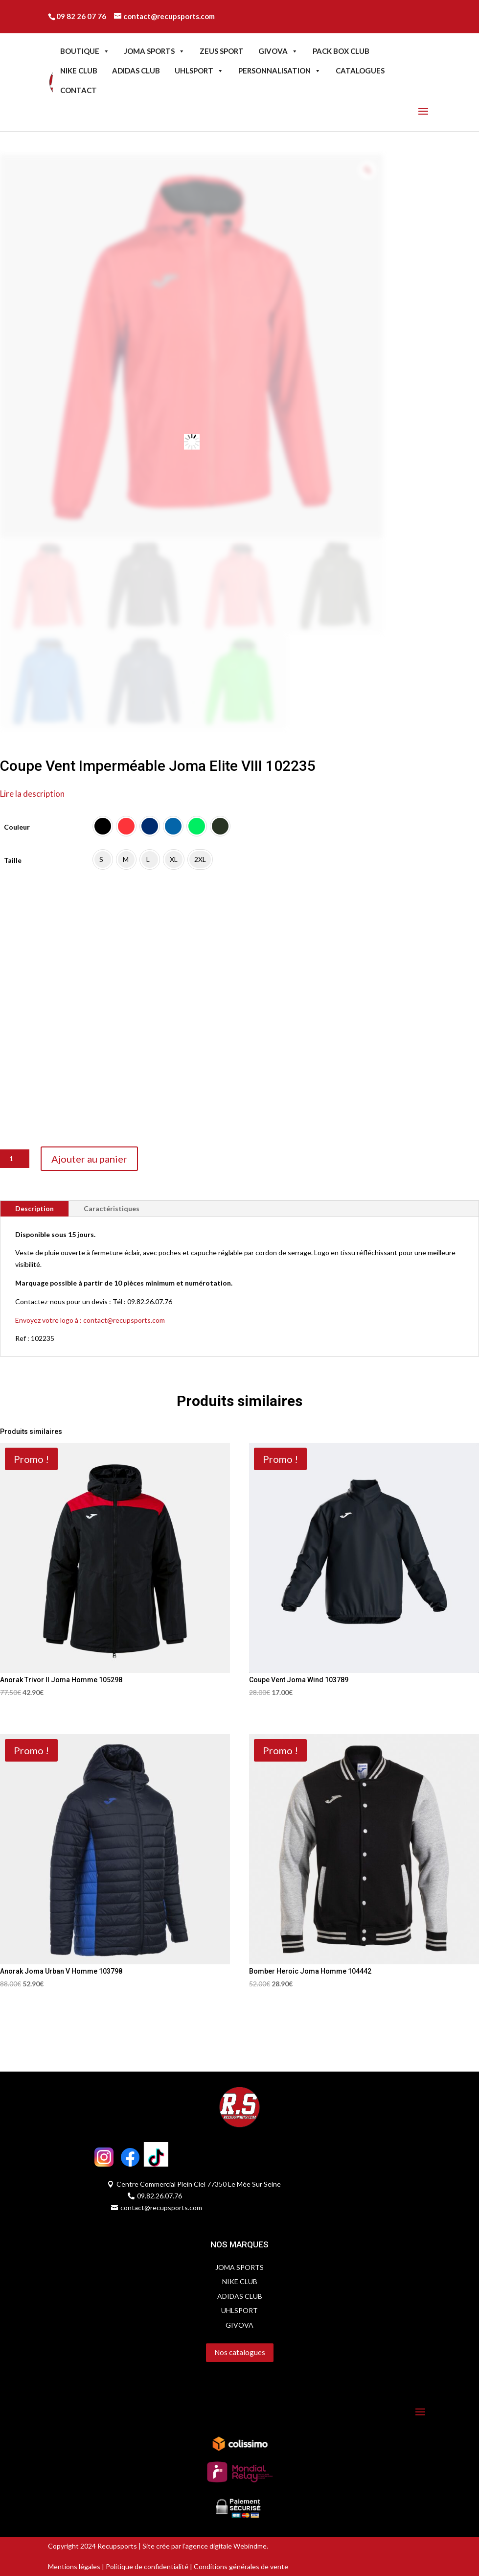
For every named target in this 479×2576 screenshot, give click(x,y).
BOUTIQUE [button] (85, 51)
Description (34, 1208)
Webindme (250, 2546)
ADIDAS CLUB (136, 70)
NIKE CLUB (78, 70)
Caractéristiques (111, 1208)
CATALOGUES (360, 70)
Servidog (61, 2372)
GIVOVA (278, 51)
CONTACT (78, 90)
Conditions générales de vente (240, 2566)
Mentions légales (74, 2566)
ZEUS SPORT (222, 51)
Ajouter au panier (89, 1159)
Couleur (17, 827)
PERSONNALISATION (279, 70)
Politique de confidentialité (147, 2566)
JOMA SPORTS (154, 51)
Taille (13, 860)
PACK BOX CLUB (341, 51)
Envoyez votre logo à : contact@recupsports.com (90, 1320)
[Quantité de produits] (14, 1158)
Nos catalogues (239, 2352)
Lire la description (32, 793)
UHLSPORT (199, 70)
